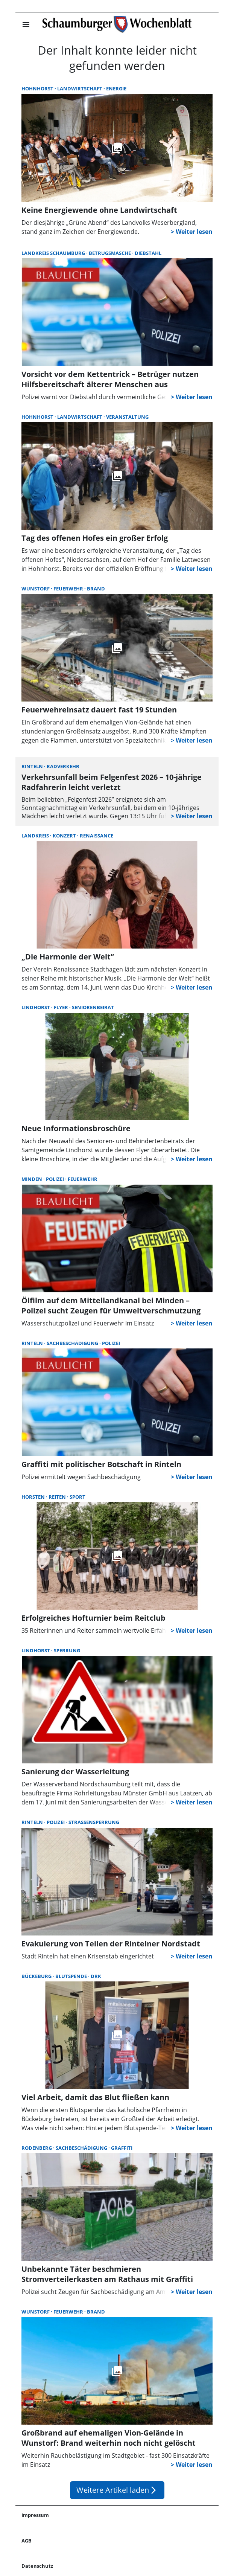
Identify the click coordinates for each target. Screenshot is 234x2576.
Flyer (61, 1007)
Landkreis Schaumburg (53, 253)
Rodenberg (37, 2147)
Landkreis (35, 835)
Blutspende (71, 1976)
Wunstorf (36, 588)
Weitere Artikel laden (117, 2490)
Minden (32, 1179)
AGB (26, 2540)
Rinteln (32, 766)
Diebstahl (148, 253)
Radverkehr (63, 766)
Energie (116, 88)
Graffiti (121, 2147)
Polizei (55, 1179)
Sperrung (67, 1650)
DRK (96, 1976)
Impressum (35, 2515)
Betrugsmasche (110, 253)
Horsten (33, 1496)
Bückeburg (37, 1976)
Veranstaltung (127, 416)
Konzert (65, 835)
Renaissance (96, 835)
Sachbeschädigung (73, 1343)
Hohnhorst (38, 88)
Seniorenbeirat (93, 1007)
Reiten (58, 1496)
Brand (96, 588)
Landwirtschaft (80, 88)
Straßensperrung (93, 1822)
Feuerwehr (68, 588)
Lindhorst (36, 1007)
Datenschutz (37, 2565)
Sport (77, 1496)
